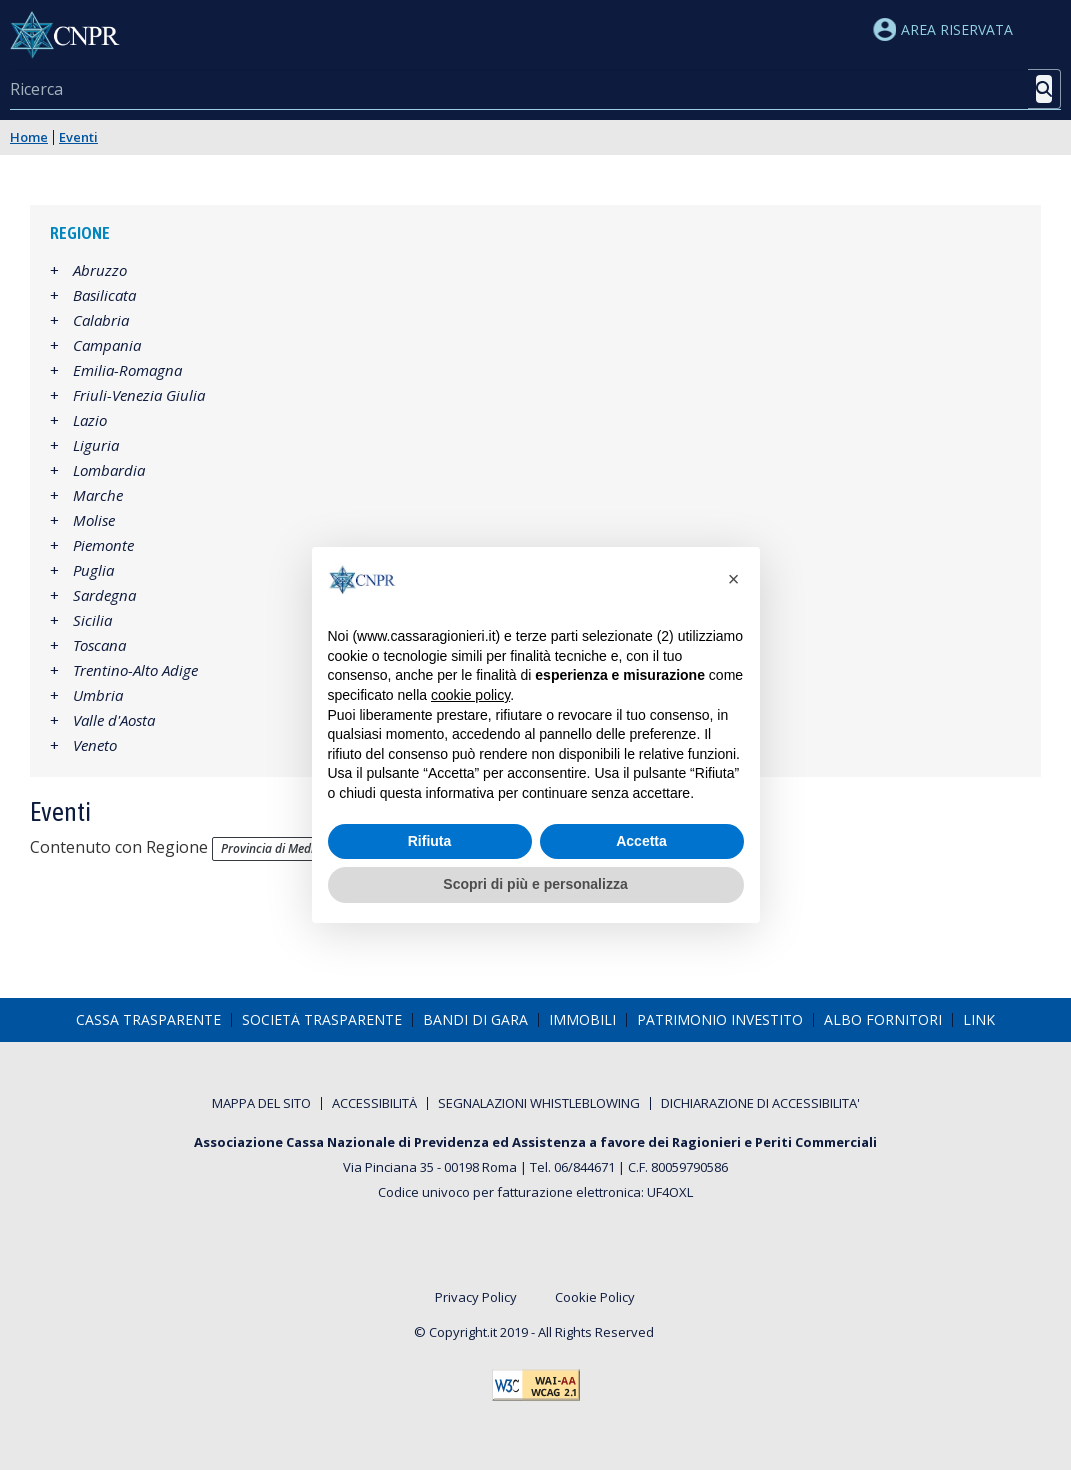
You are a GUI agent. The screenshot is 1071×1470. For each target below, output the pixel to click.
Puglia (93, 570)
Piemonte (103, 545)
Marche (98, 495)
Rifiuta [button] (430, 841)
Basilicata (104, 295)
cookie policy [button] (470, 695)
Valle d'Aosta (114, 720)
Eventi (78, 137)
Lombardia (109, 470)
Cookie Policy (595, 1298)
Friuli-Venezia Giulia (139, 395)
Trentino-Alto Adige (135, 670)
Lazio (90, 420)
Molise (94, 520)
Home (29, 137)
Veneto (95, 745)
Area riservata (943, 29)
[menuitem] (148, 1020)
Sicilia (92, 620)
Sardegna (104, 595)
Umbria (98, 695)
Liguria (96, 445)
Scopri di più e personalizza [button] (535, 884)
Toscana (99, 645)
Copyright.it (463, 1332)
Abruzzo (100, 270)
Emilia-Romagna (127, 370)
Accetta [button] (641, 841)
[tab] (535, 233)
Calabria (101, 320)
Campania (107, 345)
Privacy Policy (476, 1298)
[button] (734, 579)
